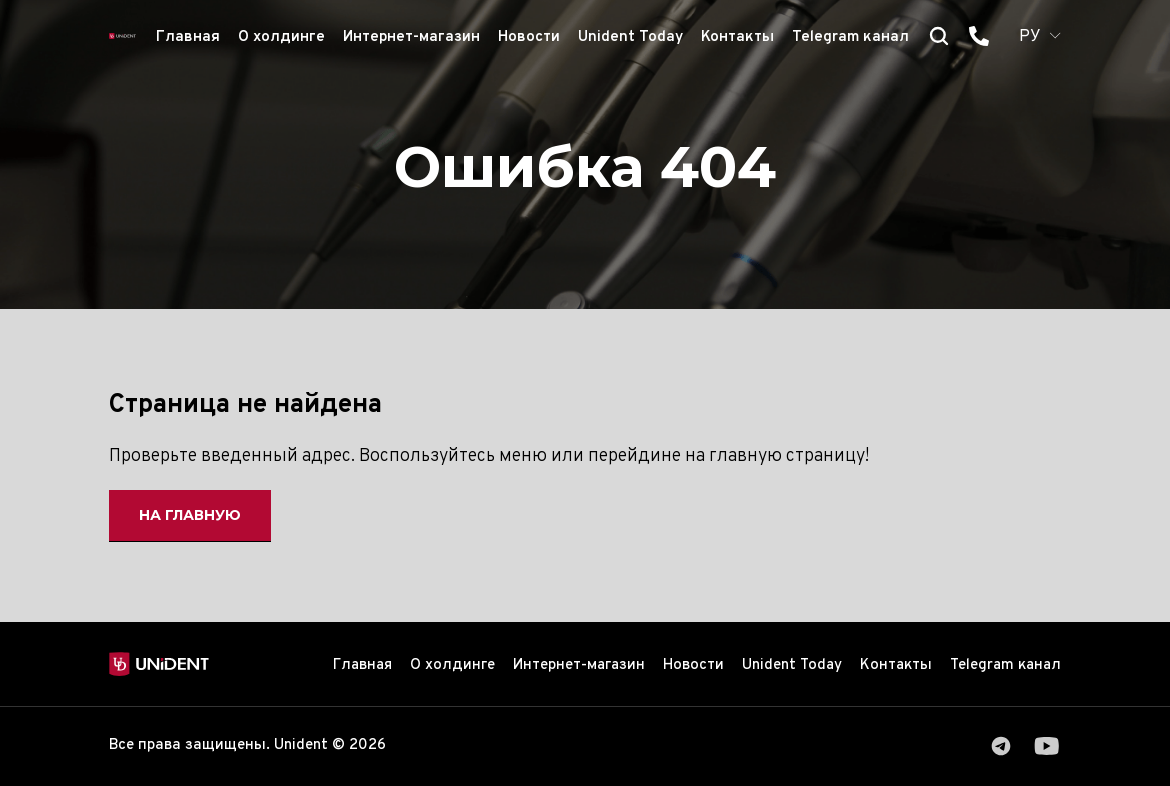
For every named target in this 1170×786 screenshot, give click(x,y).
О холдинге (281, 37)
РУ (1030, 37)
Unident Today (630, 37)
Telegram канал (850, 37)
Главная (188, 37)
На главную (190, 515)
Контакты (737, 37)
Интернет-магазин (411, 37)
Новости (529, 37)
